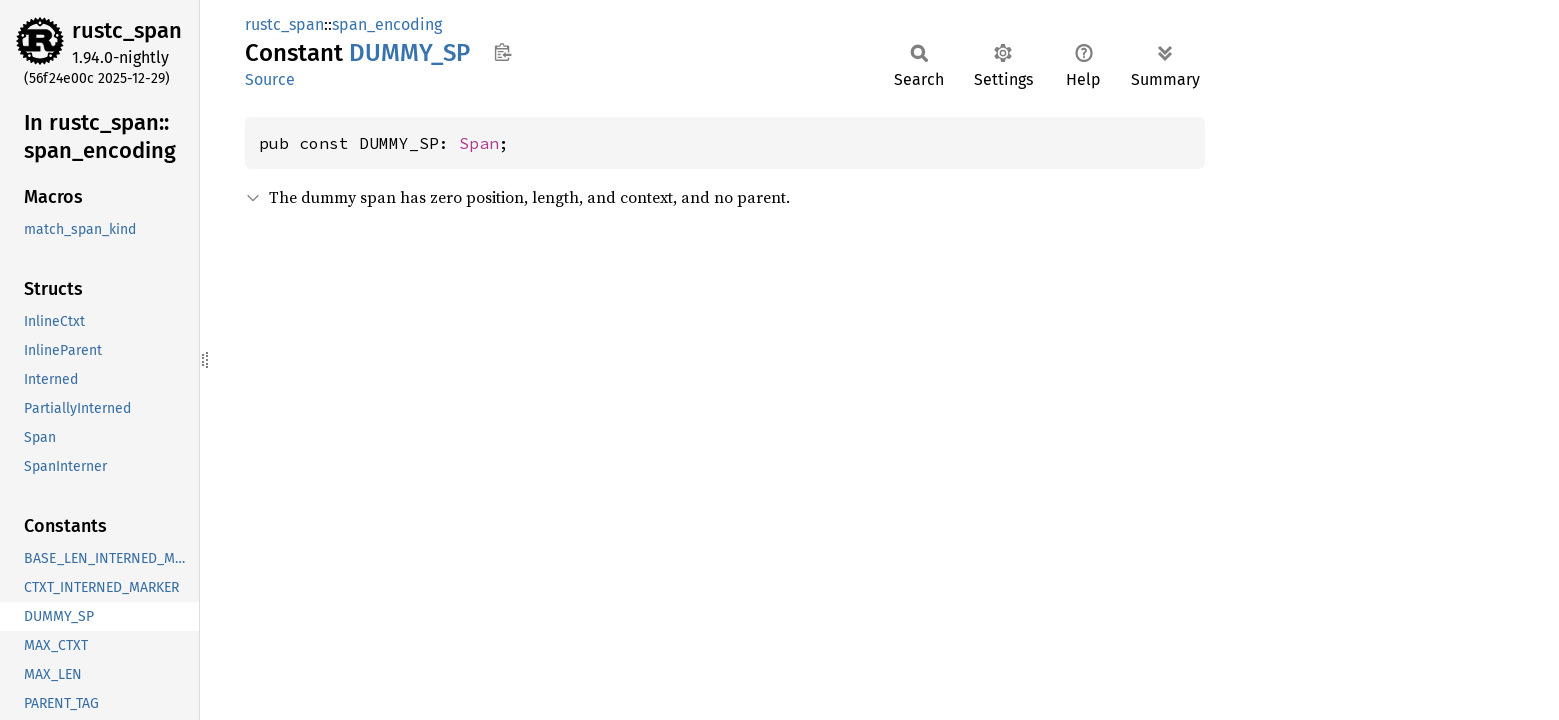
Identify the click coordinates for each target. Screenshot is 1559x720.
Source (270, 79)
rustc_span (127, 30)
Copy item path (502, 52)
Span (479, 143)
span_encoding (387, 24)
